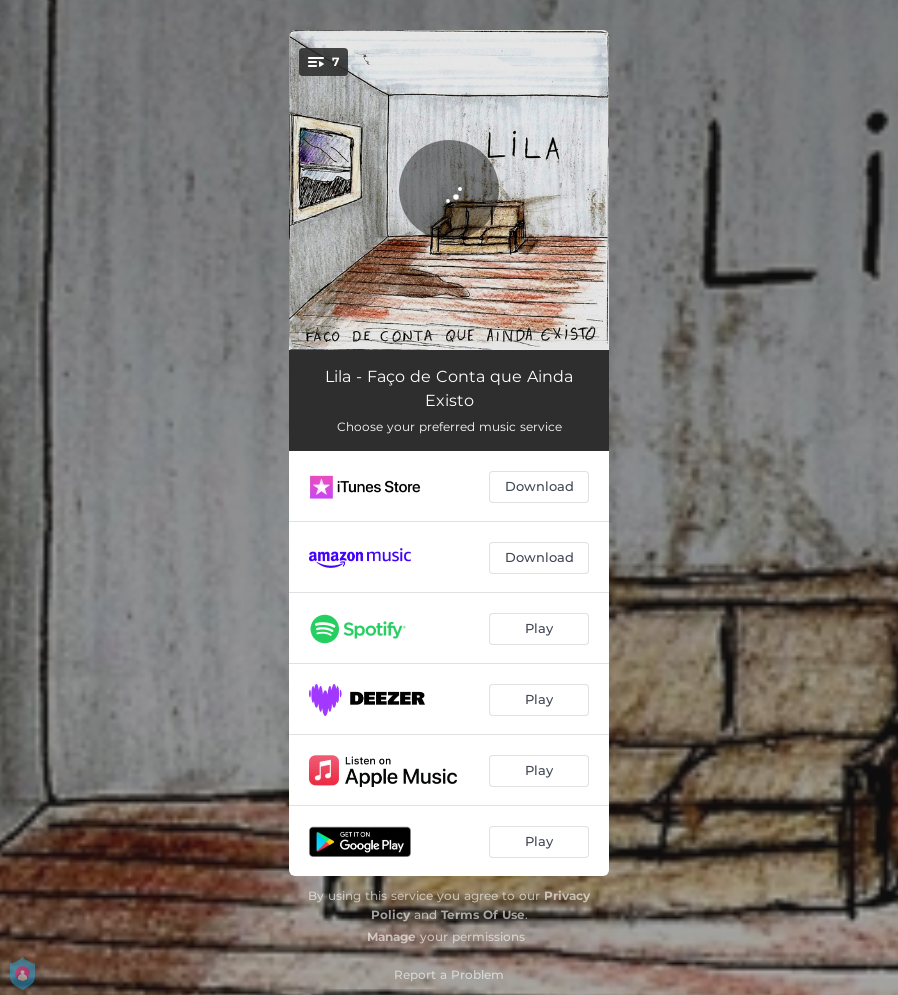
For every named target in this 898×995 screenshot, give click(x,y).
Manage (391, 936)
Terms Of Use (483, 914)
